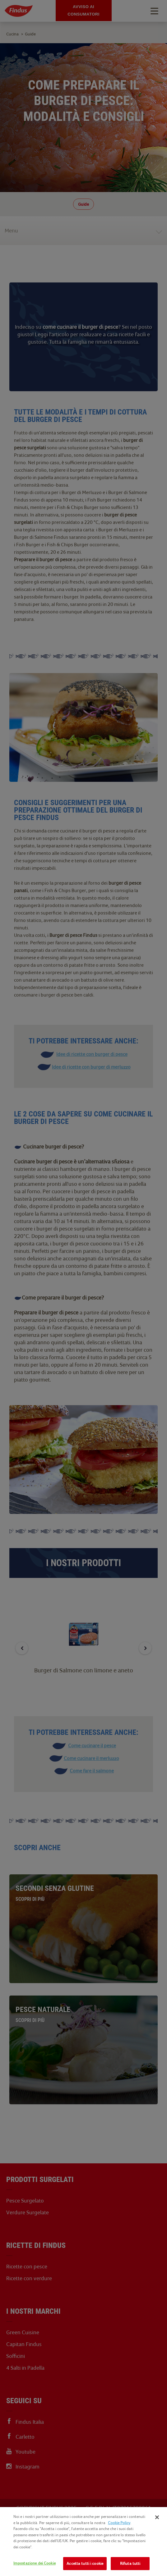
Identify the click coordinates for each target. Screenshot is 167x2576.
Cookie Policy (119, 2522)
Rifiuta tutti (130, 2563)
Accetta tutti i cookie (85, 2563)
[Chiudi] (157, 2517)
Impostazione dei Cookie (34, 2563)
